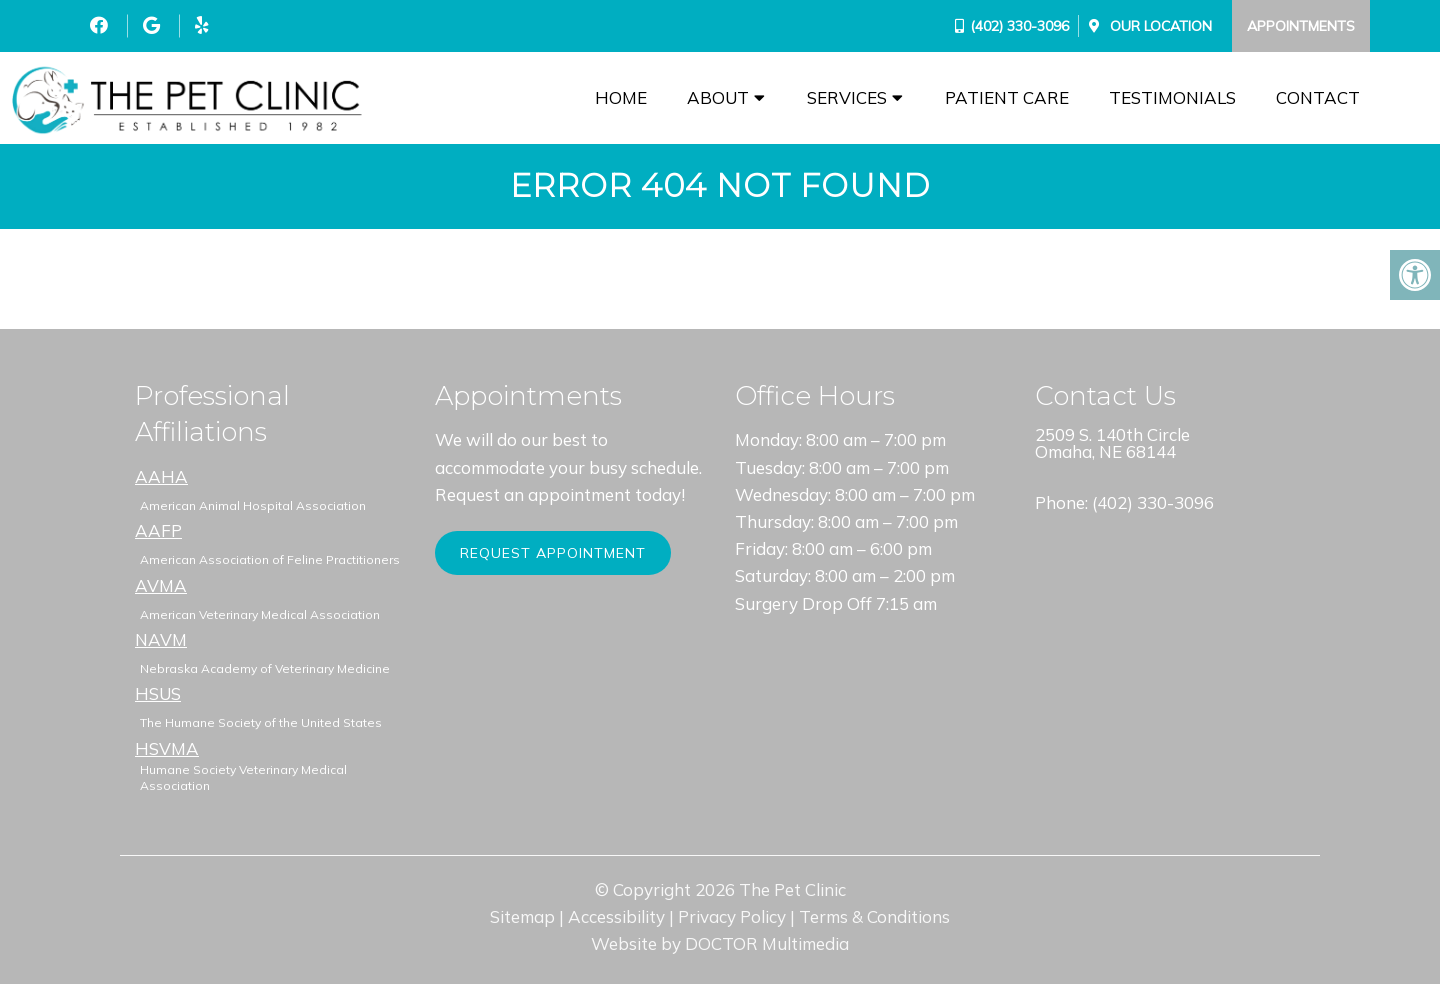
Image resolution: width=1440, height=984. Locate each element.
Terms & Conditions (874, 916)
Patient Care (1007, 97)
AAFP (158, 530)
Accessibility (616, 916)
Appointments (1301, 26)
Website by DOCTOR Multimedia (720, 943)
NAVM (161, 639)
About (718, 97)
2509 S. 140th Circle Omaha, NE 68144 (1112, 443)
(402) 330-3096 (1019, 26)
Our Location (1159, 26)
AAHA (161, 476)
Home (621, 97)
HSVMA (167, 748)
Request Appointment (553, 553)
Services (847, 97)
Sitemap (522, 916)
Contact (1318, 97)
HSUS (158, 693)
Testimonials (1172, 97)
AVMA (161, 585)
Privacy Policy (732, 916)
